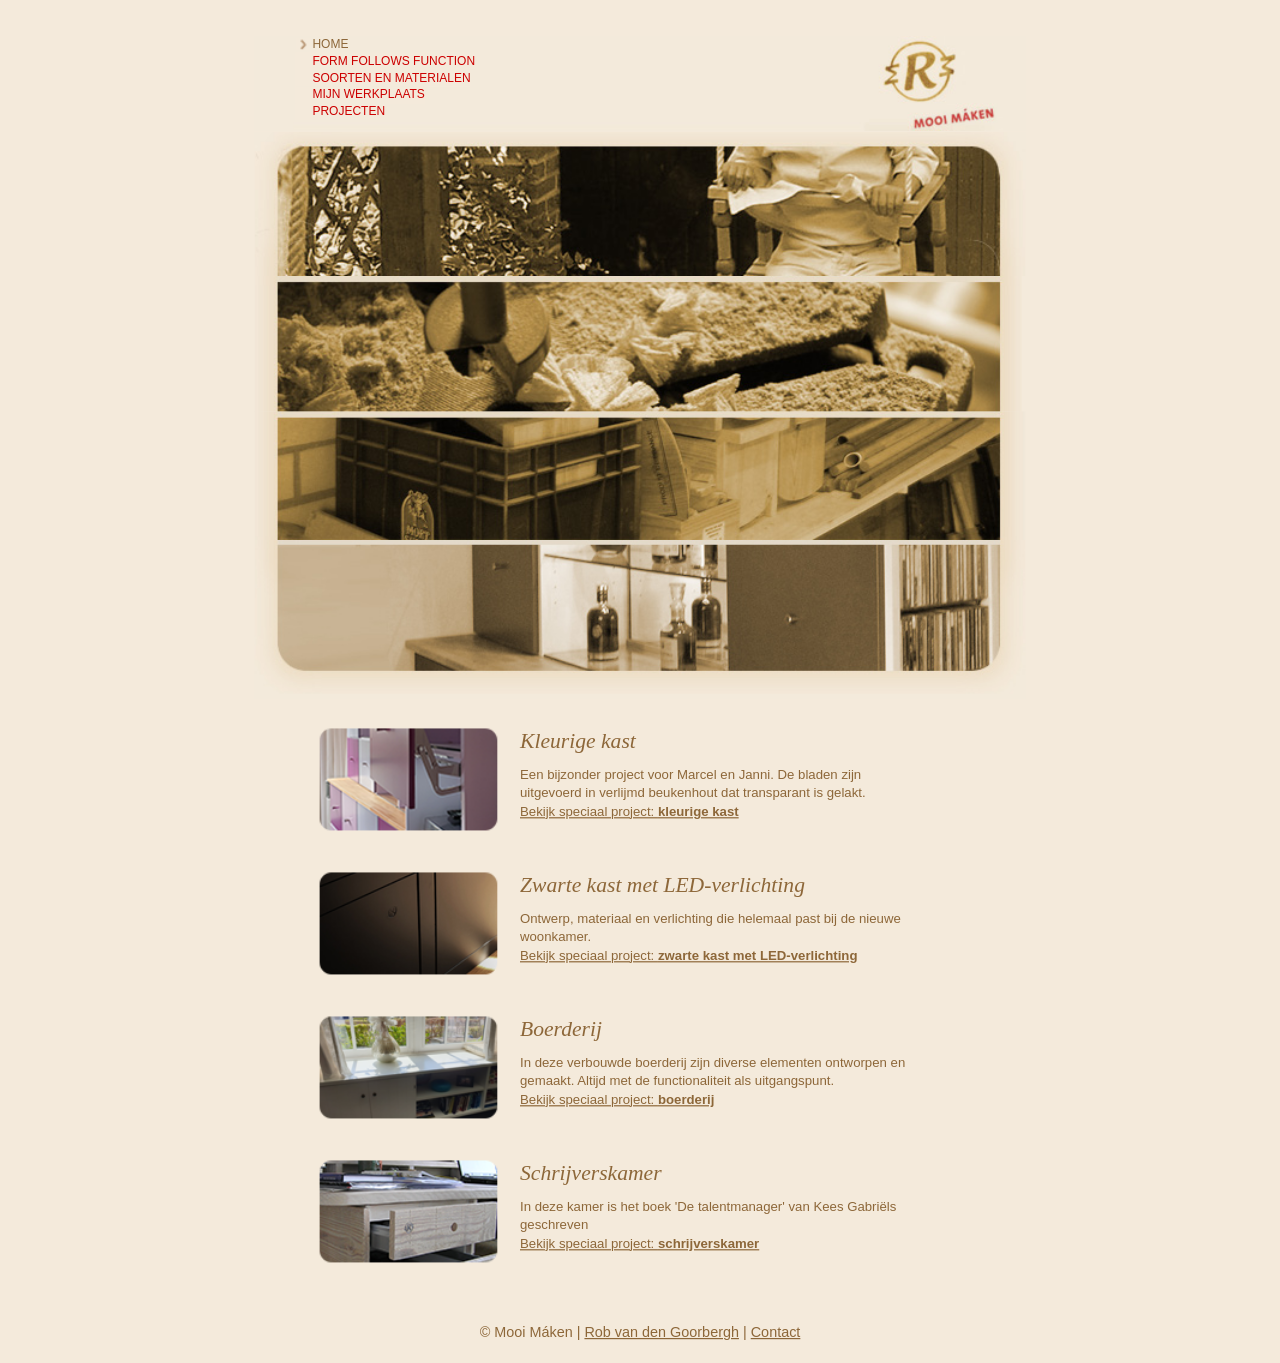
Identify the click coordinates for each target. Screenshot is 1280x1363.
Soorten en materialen (391, 77)
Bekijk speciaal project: (629, 810)
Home (330, 43)
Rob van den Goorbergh (661, 1332)
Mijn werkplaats (368, 94)
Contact (776, 1332)
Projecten (348, 110)
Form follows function (393, 60)
